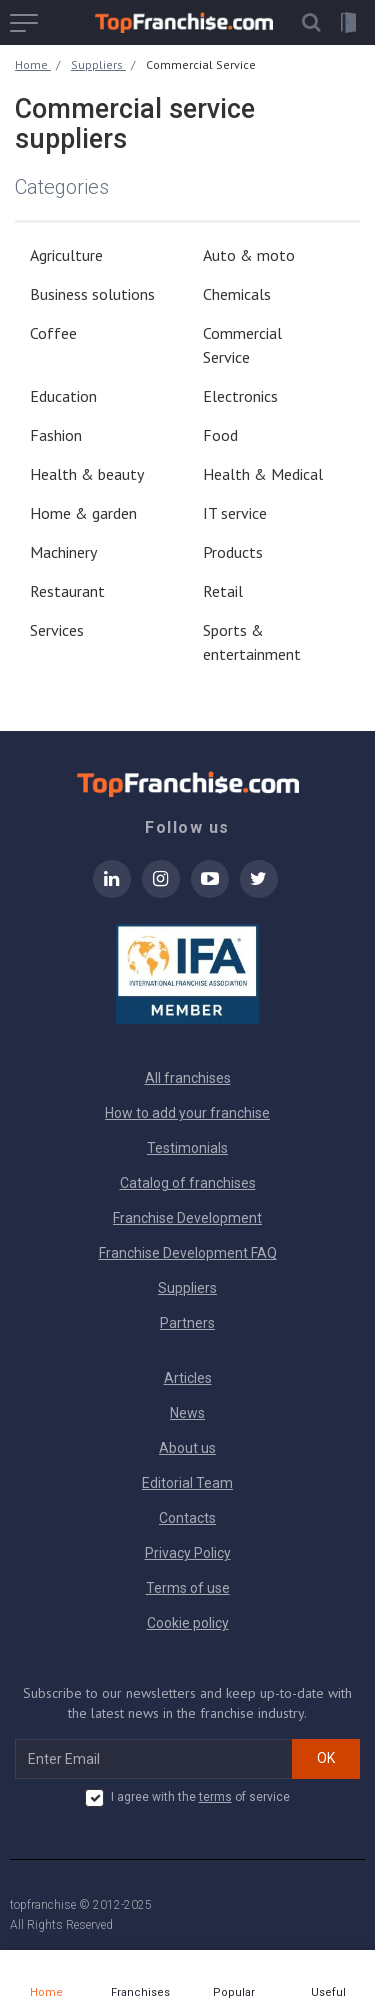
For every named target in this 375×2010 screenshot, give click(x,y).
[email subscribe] (154, 1759)
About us (187, 1448)
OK (326, 1758)
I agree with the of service (187, 1798)
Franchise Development (187, 1218)
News (187, 1413)
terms (215, 1797)
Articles (188, 1378)
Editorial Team (187, 1483)
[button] (311, 22)
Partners (187, 1323)
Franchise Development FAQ (188, 1253)
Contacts (187, 1518)
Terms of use (188, 1588)
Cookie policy (188, 1623)
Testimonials (187, 1148)
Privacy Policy (188, 1553)
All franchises (188, 1078)
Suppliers (187, 1288)
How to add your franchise (187, 1113)
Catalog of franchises (188, 1183)
